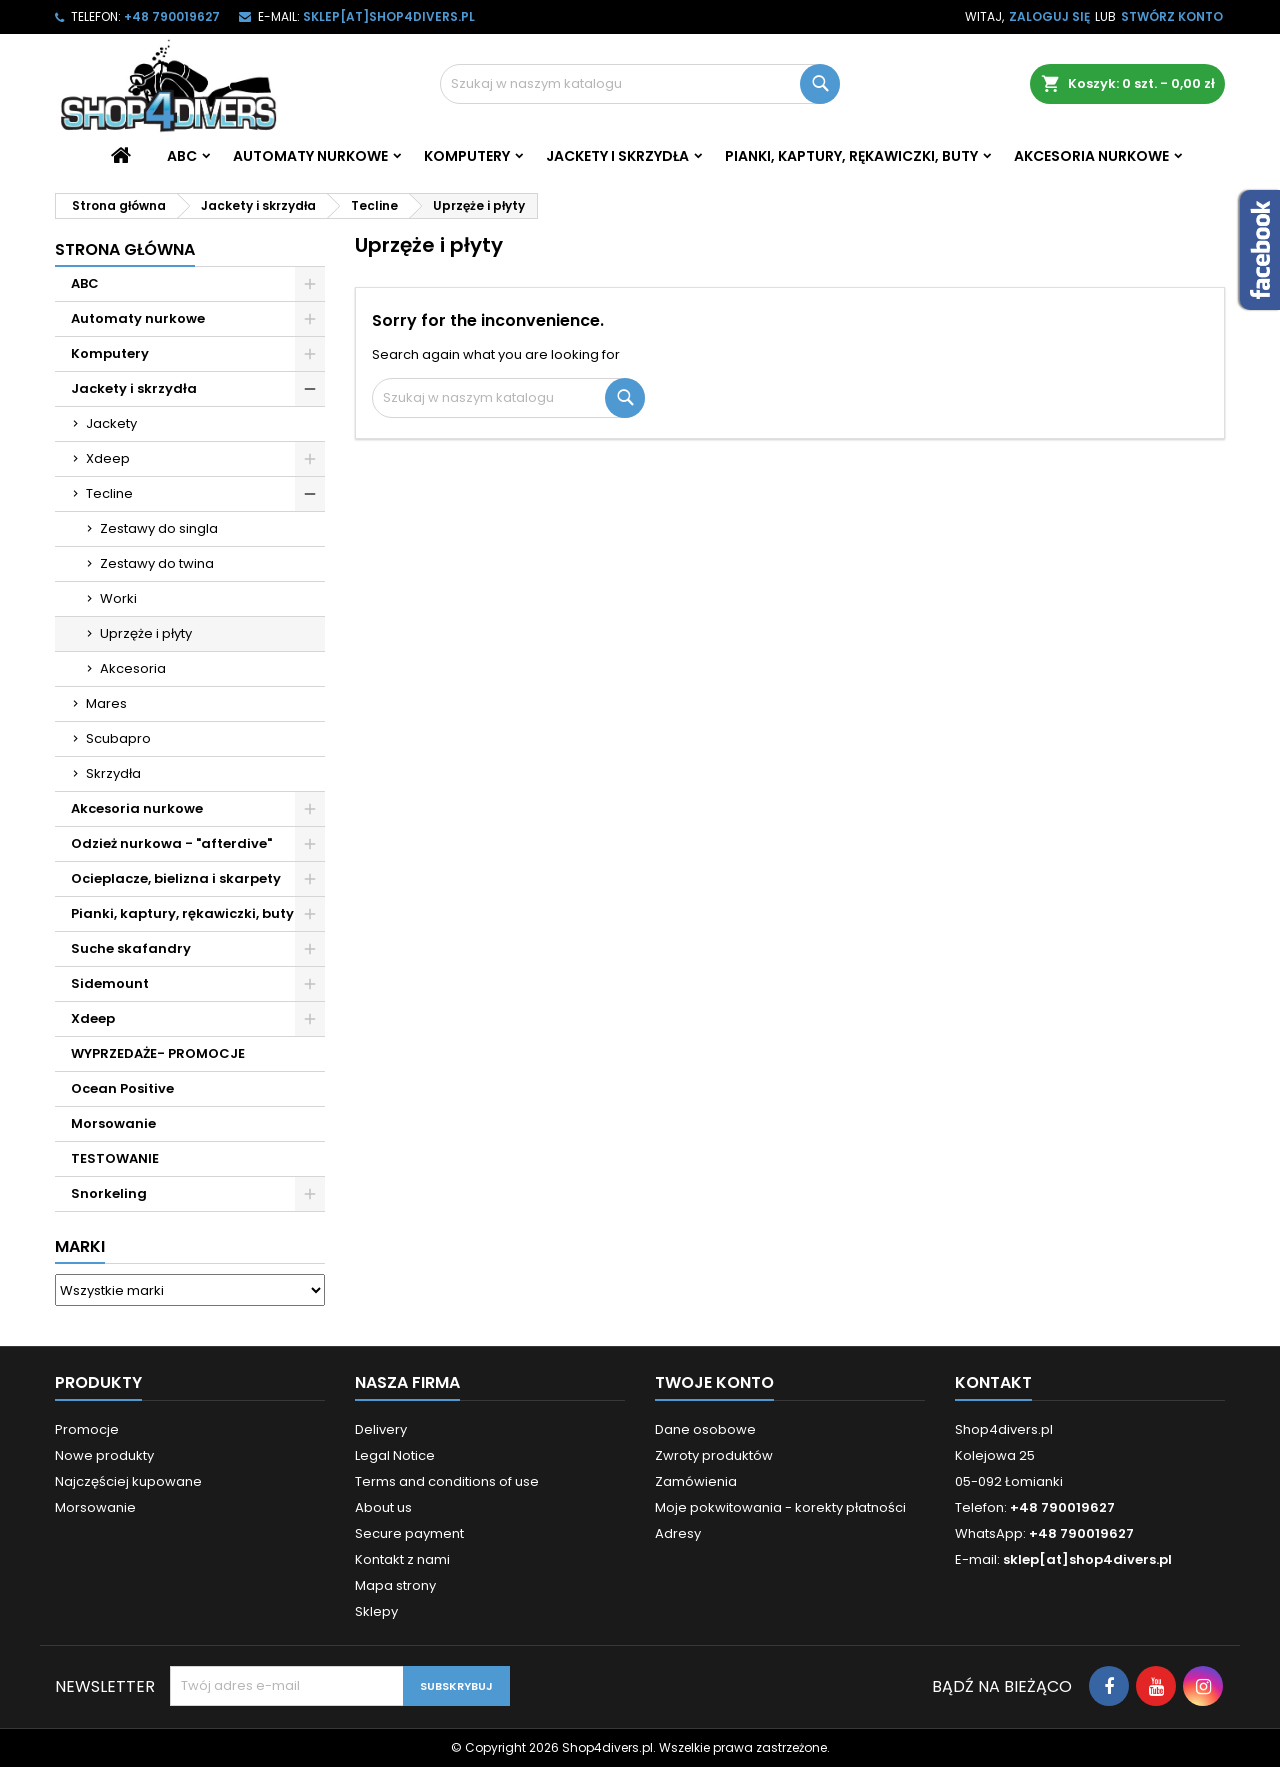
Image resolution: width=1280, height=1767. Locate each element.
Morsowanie (113, 1123)
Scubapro (118, 738)
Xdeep (108, 458)
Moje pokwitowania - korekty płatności (780, 1507)
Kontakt (993, 1382)
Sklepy (376, 1611)
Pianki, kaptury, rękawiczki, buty (851, 156)
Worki (118, 598)
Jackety (111, 423)
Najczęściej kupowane (128, 1481)
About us (383, 1507)
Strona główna (125, 249)
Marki (80, 1246)
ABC (182, 156)
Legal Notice (395, 1455)
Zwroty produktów (714, 1455)
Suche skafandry (131, 948)
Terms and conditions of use (447, 1481)
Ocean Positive (122, 1088)
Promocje (87, 1429)
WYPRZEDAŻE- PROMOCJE (158, 1053)
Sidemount (110, 983)
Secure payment (409, 1533)
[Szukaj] (640, 84)
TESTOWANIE (115, 1158)
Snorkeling (109, 1193)
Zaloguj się (1049, 16)
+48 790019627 (172, 16)
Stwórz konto (1172, 16)
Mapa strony (395, 1585)
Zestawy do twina (157, 563)
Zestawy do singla (159, 528)
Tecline (109, 493)
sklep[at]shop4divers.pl (389, 16)
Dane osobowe (705, 1429)
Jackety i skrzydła (617, 156)
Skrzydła (113, 773)
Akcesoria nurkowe (1091, 156)
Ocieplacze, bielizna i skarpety (176, 878)
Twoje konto (714, 1382)
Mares (106, 703)
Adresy (678, 1533)
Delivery (381, 1429)
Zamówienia (696, 1481)
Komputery (467, 156)
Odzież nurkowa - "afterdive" (171, 843)
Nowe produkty (104, 1455)
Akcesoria (133, 668)
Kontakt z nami (402, 1559)
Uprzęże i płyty (146, 633)
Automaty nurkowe (310, 156)
